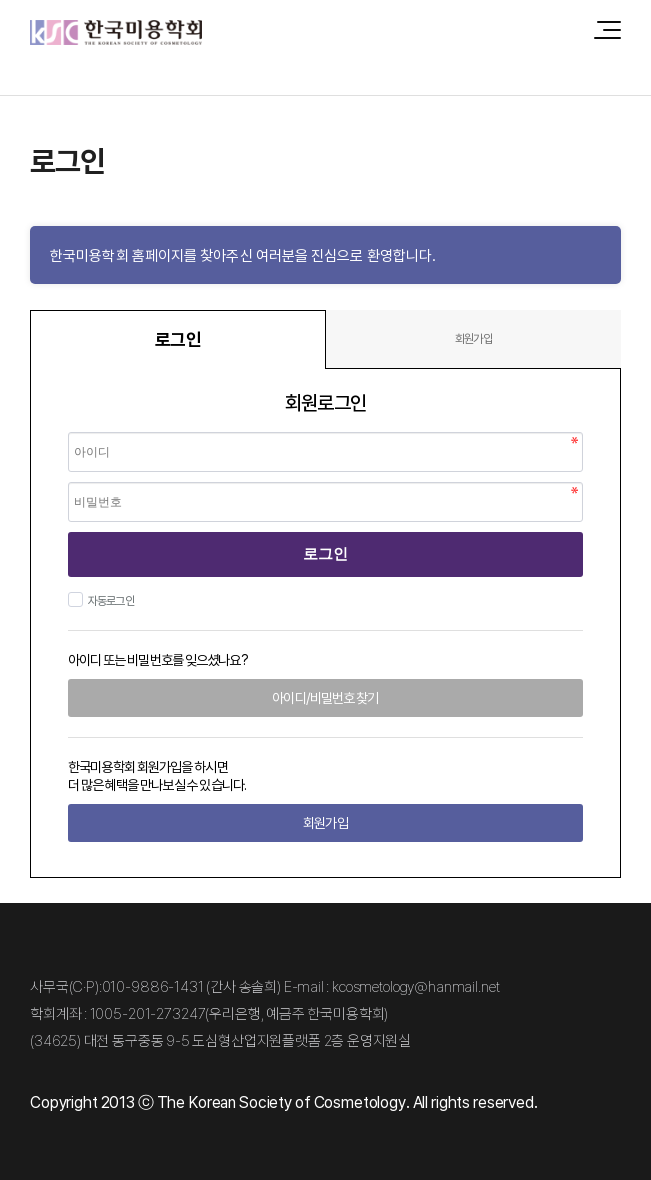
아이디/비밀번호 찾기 (325, 697)
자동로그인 (108, 600)
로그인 (325, 553)
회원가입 (473, 338)
